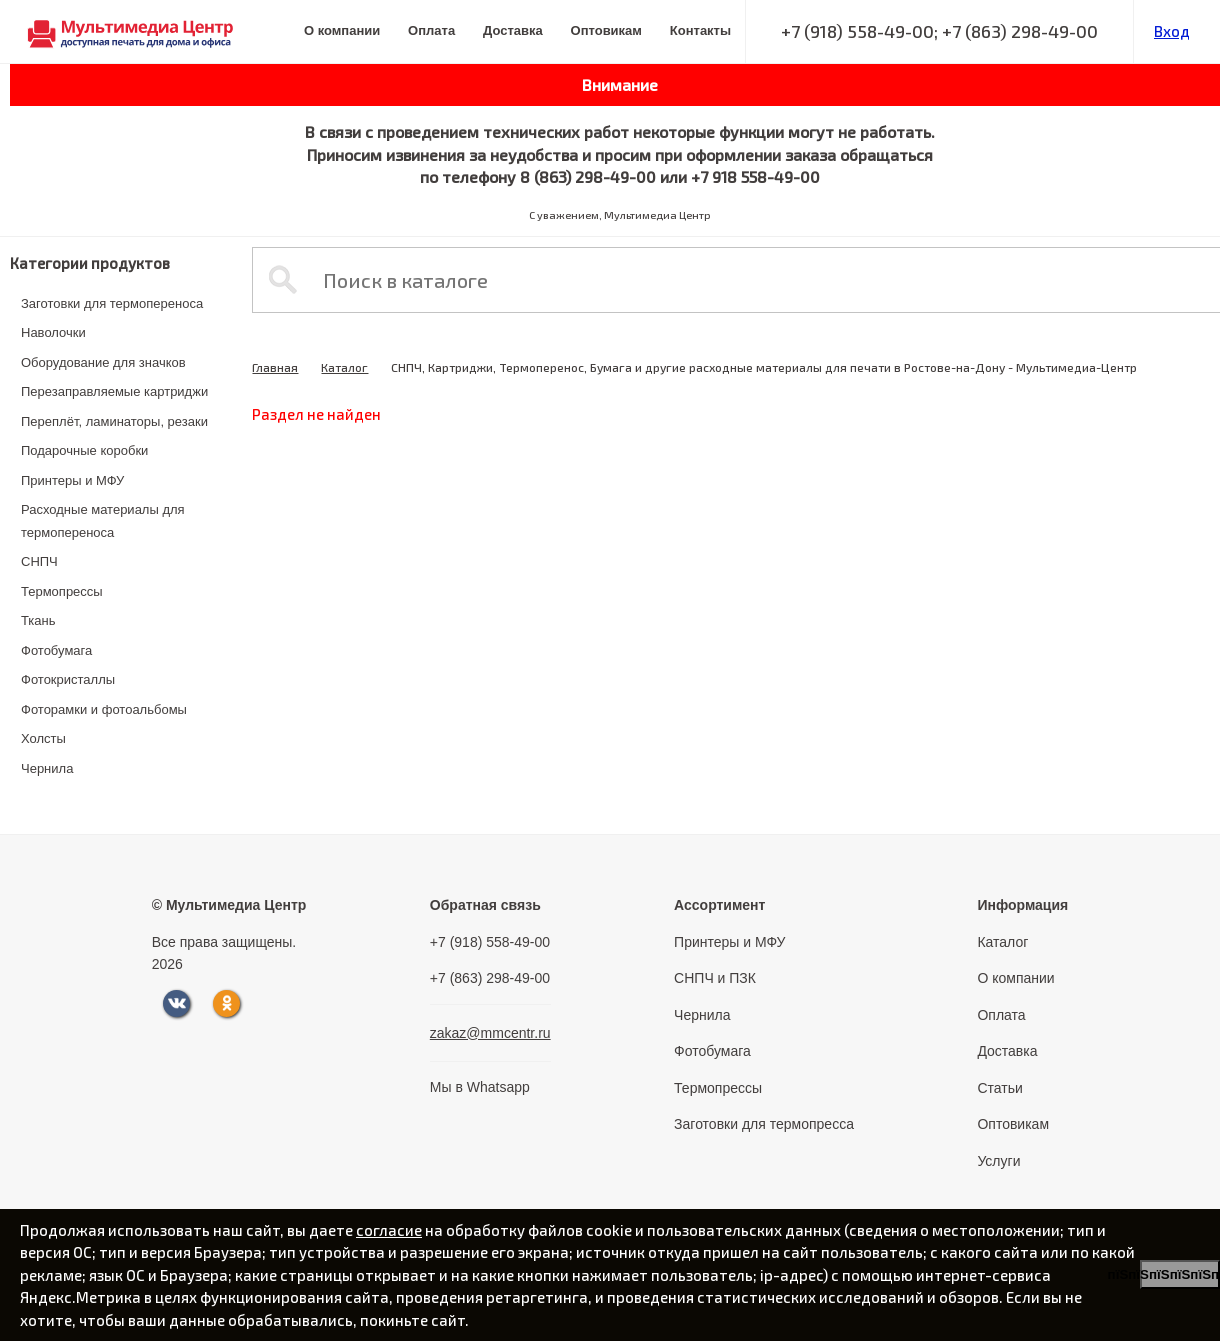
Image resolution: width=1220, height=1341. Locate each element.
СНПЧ (39, 561)
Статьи (999, 1088)
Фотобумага (56, 650)
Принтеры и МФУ (72, 480)
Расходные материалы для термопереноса (103, 521)
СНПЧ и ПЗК (715, 978)
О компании (342, 30)
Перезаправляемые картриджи (114, 391)
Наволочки (53, 332)
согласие (389, 1230)
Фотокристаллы (68, 679)
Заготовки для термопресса (764, 1124)
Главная (275, 367)
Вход (1172, 31)
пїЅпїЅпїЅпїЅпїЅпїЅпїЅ (1180, 1274)
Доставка (513, 30)
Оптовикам (606, 30)
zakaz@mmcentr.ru (490, 1033)
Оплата (431, 30)
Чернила (47, 768)
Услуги (998, 1161)
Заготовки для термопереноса (112, 303)
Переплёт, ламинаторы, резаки (114, 421)
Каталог (344, 367)
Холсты (43, 738)
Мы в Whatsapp (480, 1087)
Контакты (700, 30)
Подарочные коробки (84, 450)
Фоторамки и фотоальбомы (104, 709)
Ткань (38, 620)
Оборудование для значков (103, 362)
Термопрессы (62, 591)
